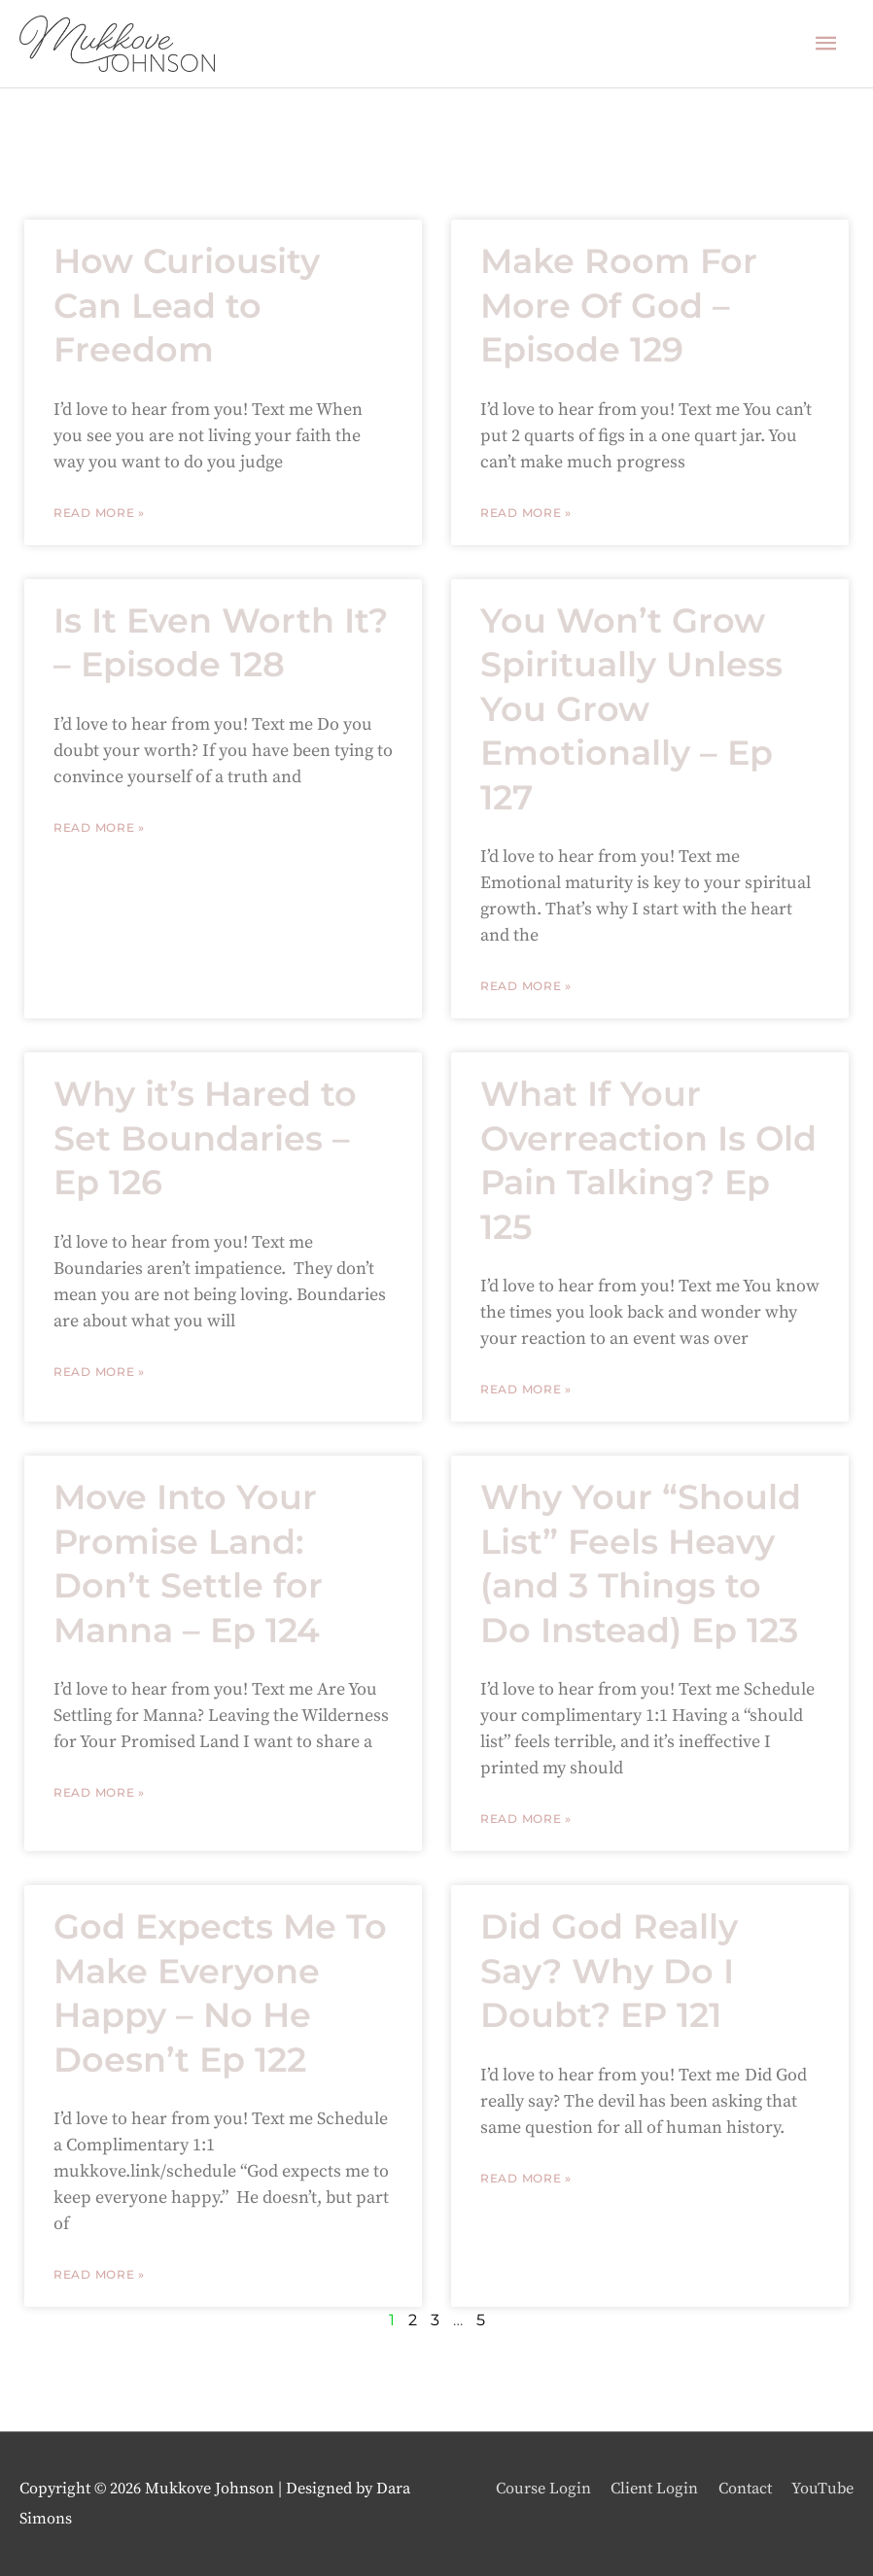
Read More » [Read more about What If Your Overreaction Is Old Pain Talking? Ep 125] (526, 1389)
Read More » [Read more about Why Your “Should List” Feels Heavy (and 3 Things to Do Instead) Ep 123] (526, 1818)
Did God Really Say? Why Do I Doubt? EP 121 (609, 1971)
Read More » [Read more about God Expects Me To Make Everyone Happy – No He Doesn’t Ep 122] (99, 2274)
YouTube (822, 2488)
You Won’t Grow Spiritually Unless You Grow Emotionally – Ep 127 (631, 709)
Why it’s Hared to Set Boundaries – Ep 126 (205, 1138)
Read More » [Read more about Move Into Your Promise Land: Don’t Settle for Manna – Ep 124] (99, 1792)
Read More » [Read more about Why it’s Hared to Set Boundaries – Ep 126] (99, 1371)
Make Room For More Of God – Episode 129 (618, 305)
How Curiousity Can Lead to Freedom (186, 305)
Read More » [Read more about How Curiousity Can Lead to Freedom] (99, 512)
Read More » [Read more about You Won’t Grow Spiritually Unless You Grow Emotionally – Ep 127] (526, 986)
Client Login (654, 2488)
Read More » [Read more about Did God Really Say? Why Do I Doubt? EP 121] (526, 2178)
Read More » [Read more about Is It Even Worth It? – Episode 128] (99, 827)
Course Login (543, 2488)
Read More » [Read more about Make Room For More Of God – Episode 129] (526, 512)
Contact (745, 2488)
